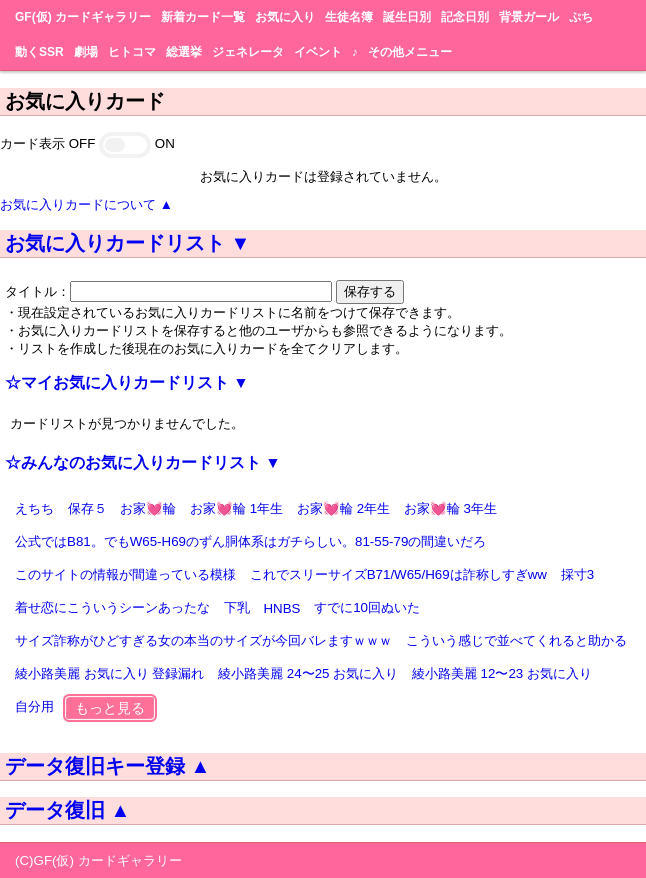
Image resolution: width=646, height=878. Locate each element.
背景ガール (529, 17)
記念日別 (465, 17)
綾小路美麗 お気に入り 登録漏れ (109, 673)
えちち (34, 508)
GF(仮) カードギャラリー (83, 17)
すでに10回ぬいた (367, 607)
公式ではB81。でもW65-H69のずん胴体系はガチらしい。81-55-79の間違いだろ (250, 541)
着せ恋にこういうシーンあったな (112, 607)
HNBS (281, 608)
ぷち (581, 17)
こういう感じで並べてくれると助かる (516, 640)
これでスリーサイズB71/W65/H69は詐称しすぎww (398, 574)
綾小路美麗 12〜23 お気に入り (502, 673)
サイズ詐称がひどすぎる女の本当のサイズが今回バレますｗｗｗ (203, 640)
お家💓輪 (148, 508)
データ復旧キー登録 (107, 766)
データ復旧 (67, 810)
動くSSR (39, 52)
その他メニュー (410, 52)
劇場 (86, 52)
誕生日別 (407, 17)
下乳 (237, 607)
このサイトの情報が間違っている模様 (125, 574)
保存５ (87, 508)
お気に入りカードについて (86, 204)
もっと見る (110, 708)
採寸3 (577, 574)
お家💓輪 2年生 (343, 508)
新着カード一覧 (203, 17)
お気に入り (285, 17)
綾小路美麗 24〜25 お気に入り (308, 673)
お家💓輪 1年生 (236, 508)
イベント (318, 52)
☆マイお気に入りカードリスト (127, 382)
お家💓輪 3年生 (450, 508)
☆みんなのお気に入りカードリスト (143, 462)
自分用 (34, 706)
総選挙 (184, 52)
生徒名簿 (349, 17)
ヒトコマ (132, 52)
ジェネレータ (248, 52)
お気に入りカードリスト (127, 243)
